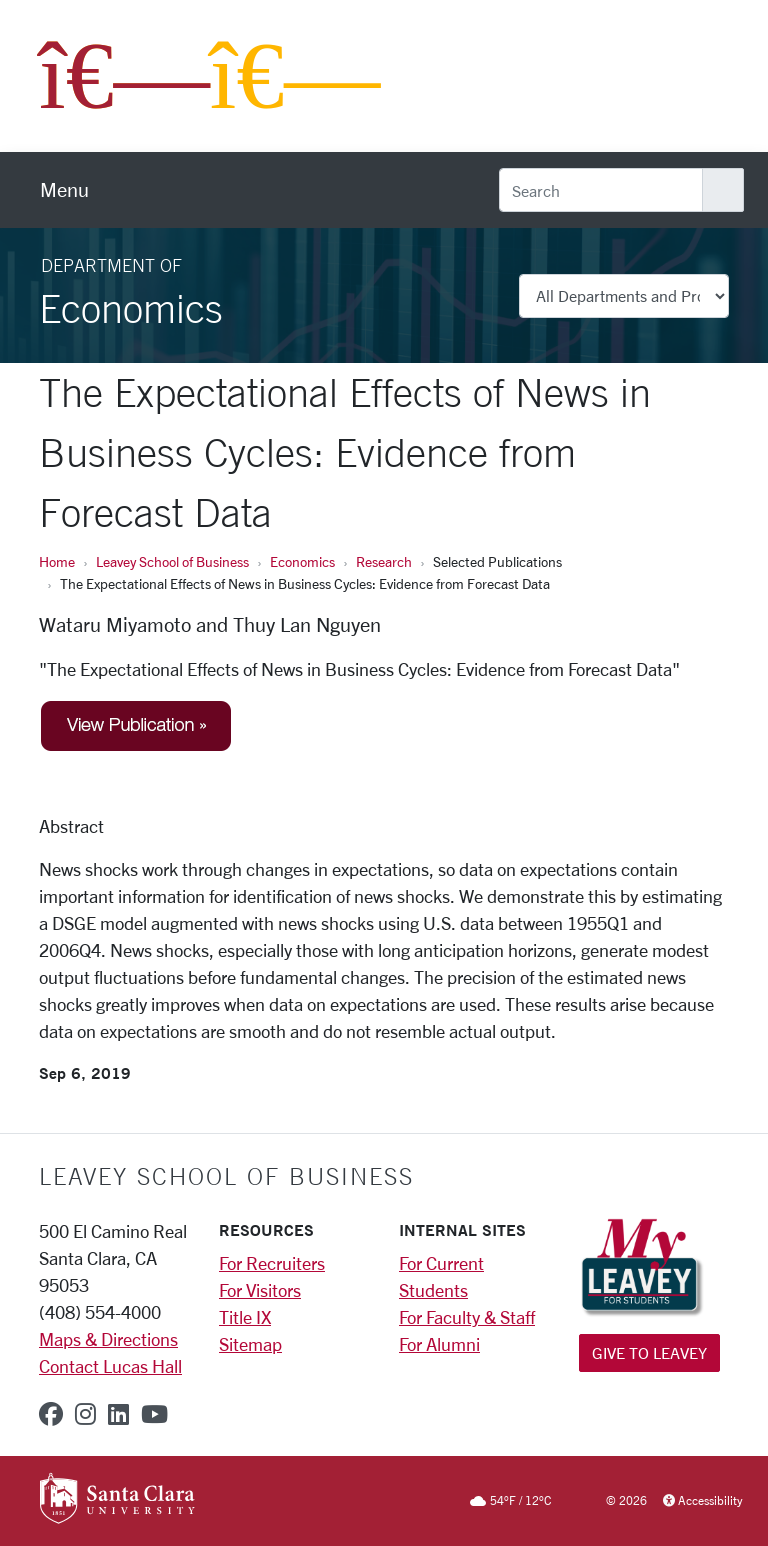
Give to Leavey (649, 1352)
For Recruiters (272, 1263)
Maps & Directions (108, 1339)
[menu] (64, 190)
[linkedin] (118, 1414)
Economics (302, 561)
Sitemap (250, 1344)
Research (384, 561)
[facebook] (51, 1414)
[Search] (601, 190)
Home (57, 561)
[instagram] (85, 1414)
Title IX (245, 1317)
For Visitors (260, 1290)
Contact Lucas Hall (110, 1366)
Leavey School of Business (172, 561)
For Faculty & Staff (467, 1317)
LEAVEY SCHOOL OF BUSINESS (226, 1176)
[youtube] (154, 1414)
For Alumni (439, 1344)
